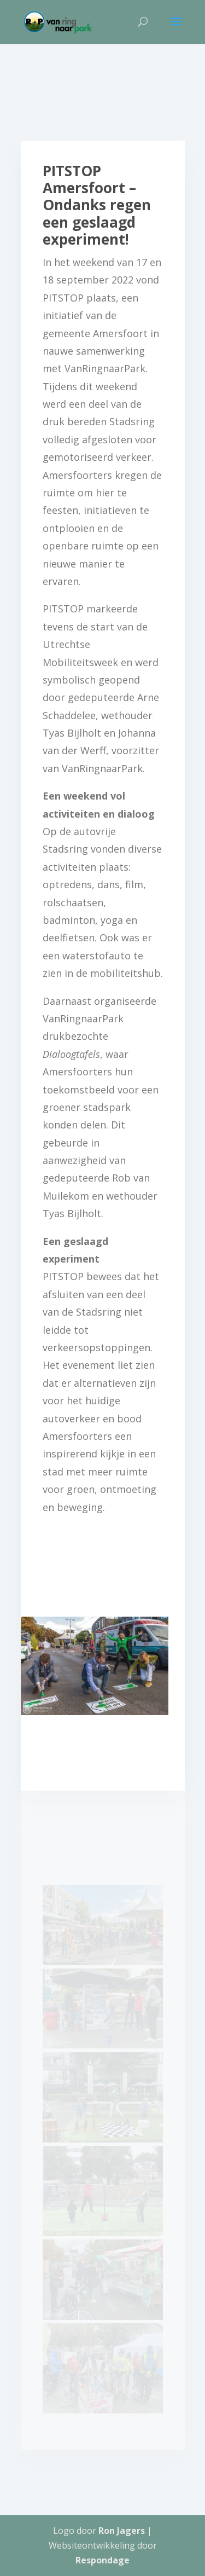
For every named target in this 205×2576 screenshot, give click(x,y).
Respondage (102, 2560)
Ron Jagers (121, 2531)
